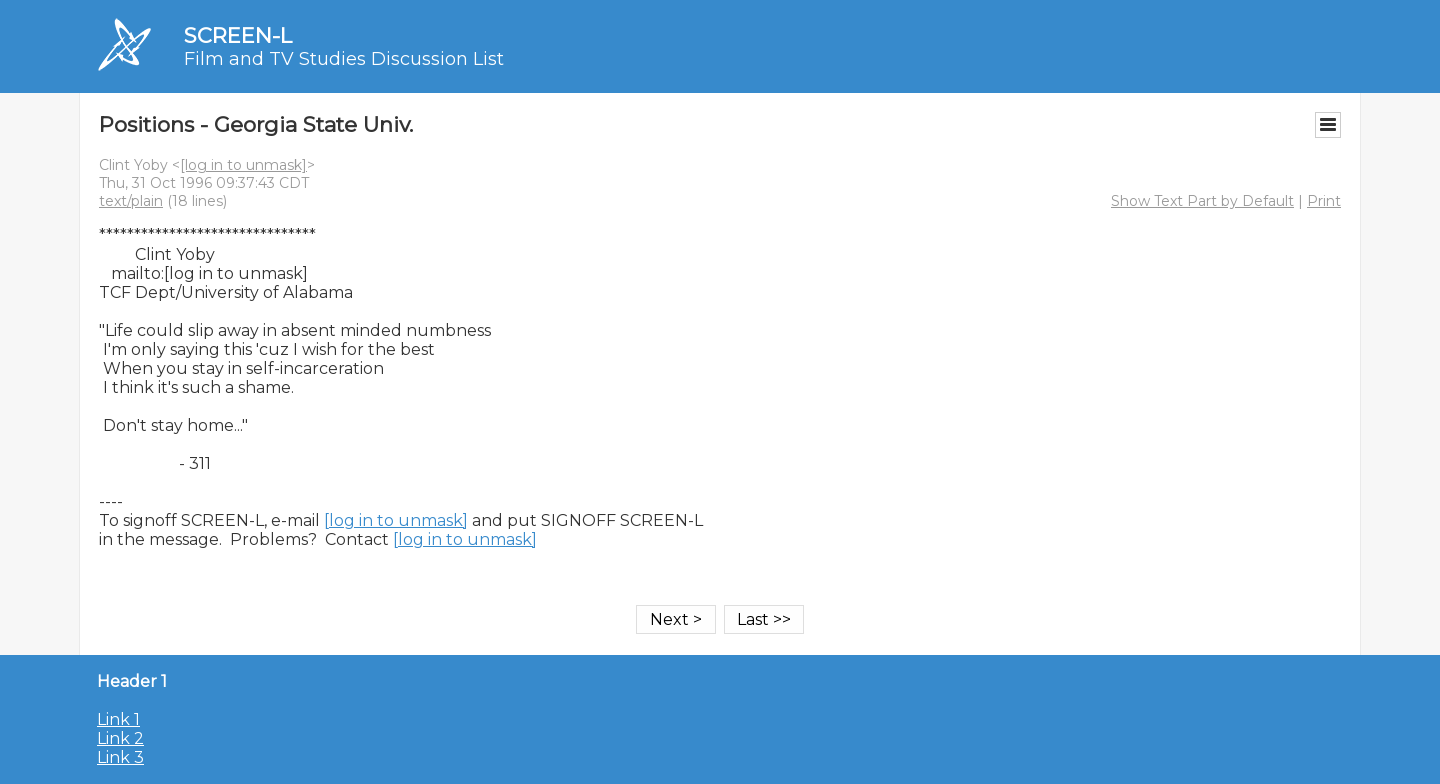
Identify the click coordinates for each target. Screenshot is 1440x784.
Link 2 (120, 738)
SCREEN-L (238, 35)
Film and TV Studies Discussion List (344, 59)
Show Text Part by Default (1202, 201)
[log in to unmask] (243, 165)
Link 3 (120, 757)
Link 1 (118, 719)
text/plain (131, 201)
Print (1324, 201)
